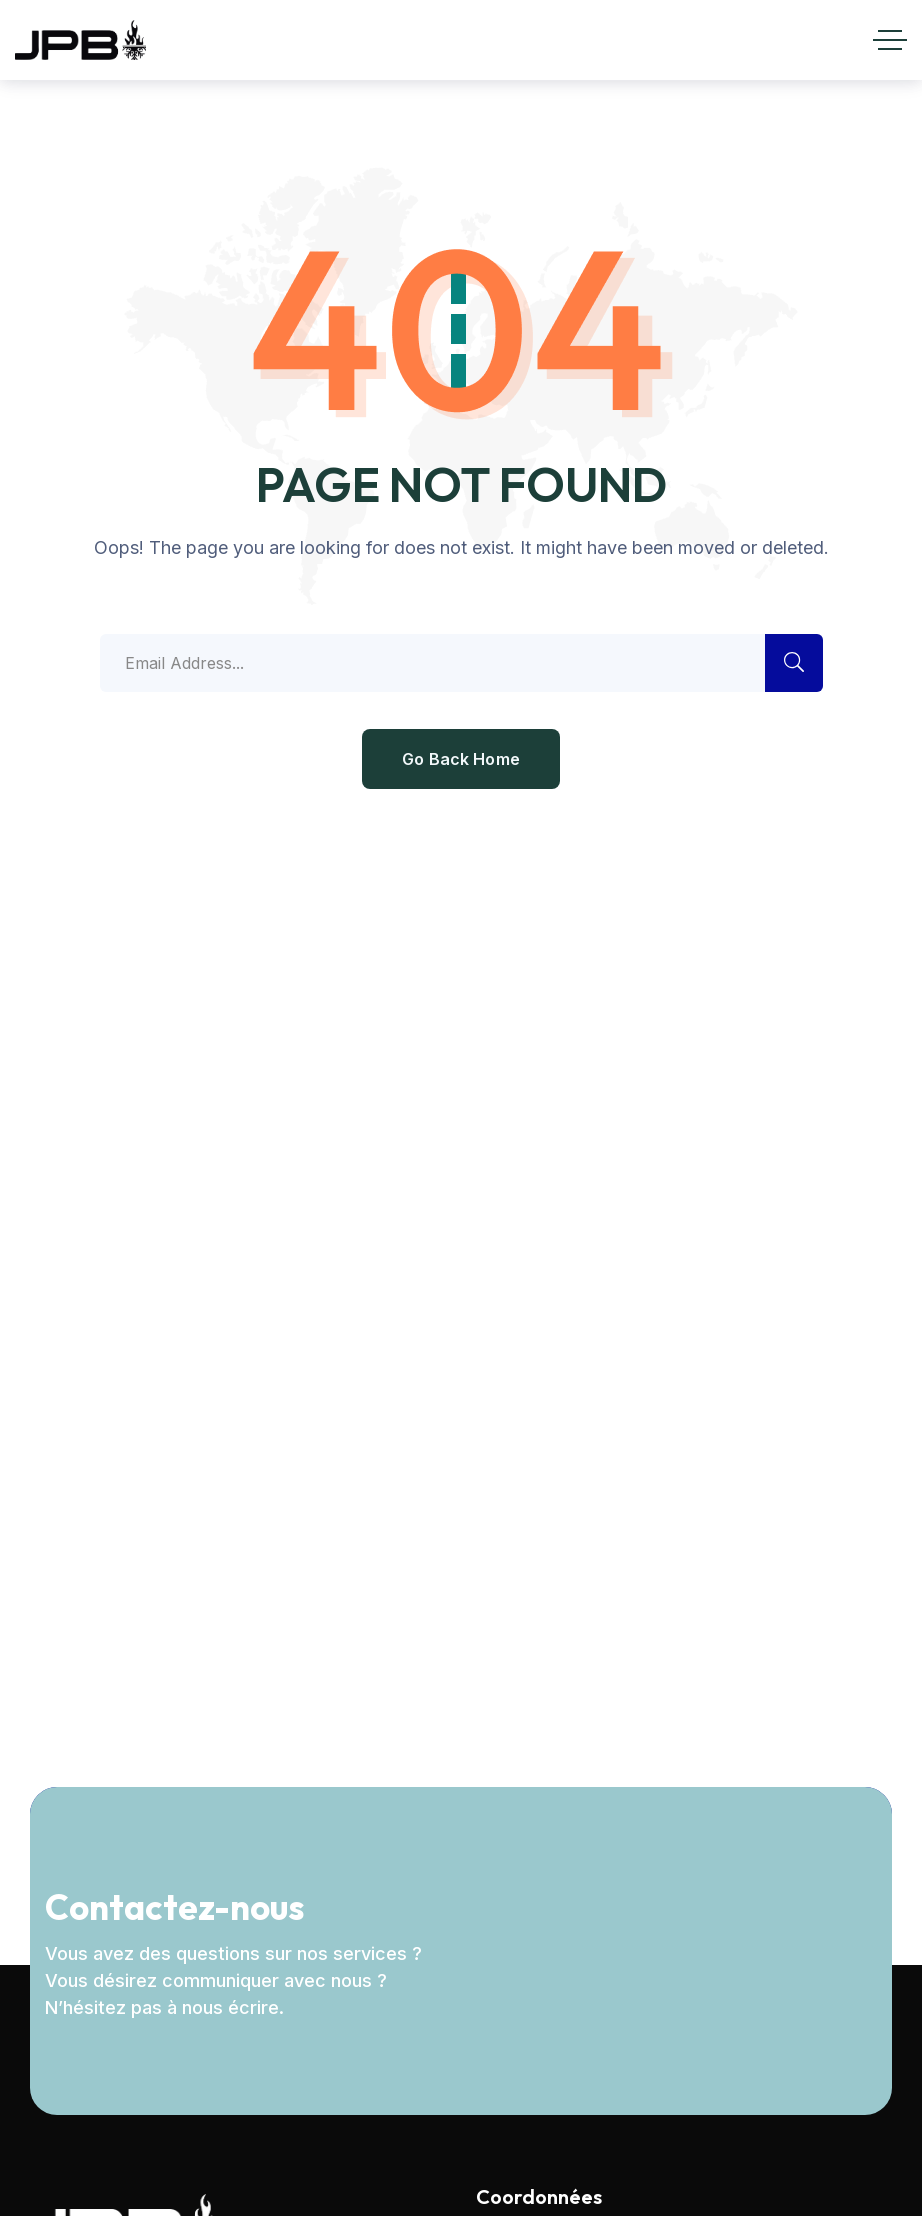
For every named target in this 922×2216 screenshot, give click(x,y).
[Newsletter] (676, 1947)
